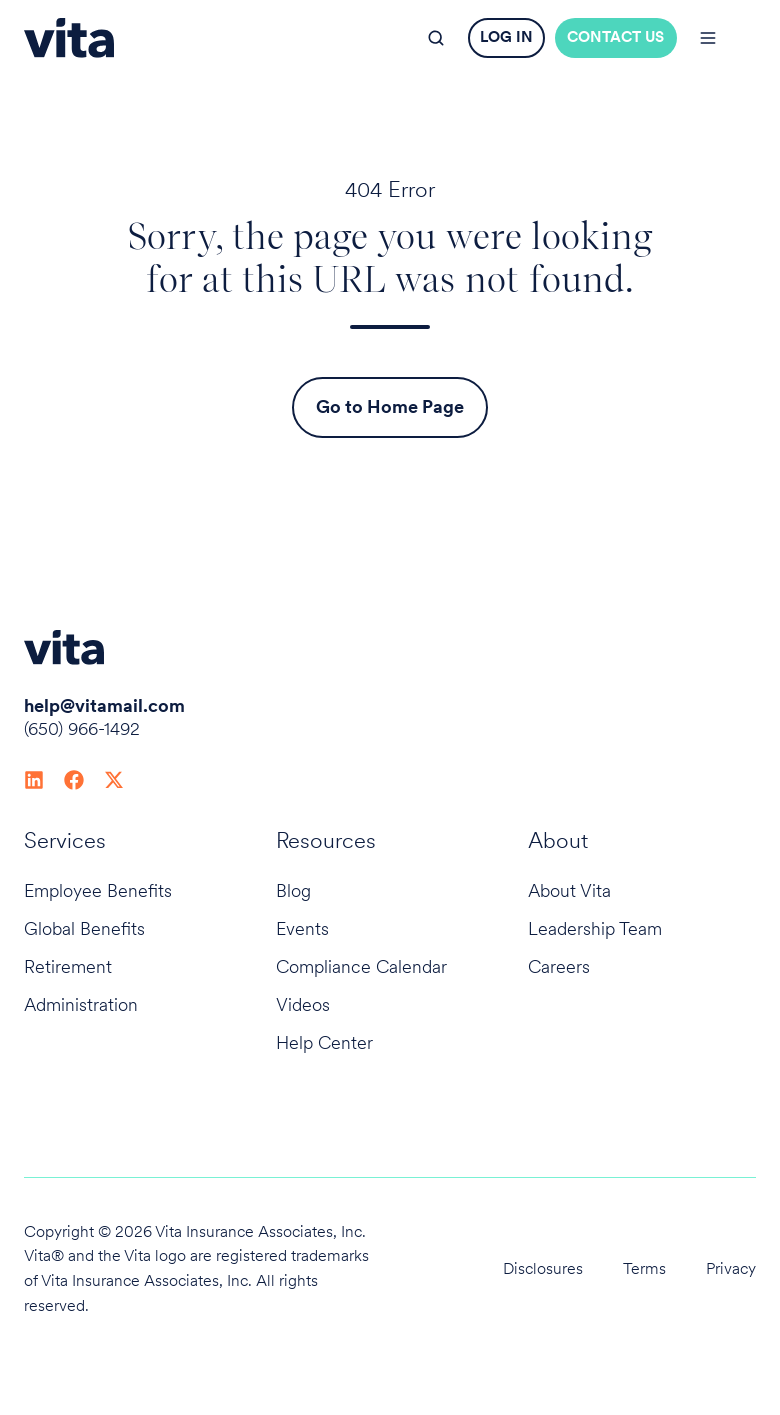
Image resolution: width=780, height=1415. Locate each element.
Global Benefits (84, 928)
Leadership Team (595, 928)
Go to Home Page (390, 406)
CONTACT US (615, 37)
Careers (559, 966)
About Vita (569, 890)
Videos (303, 1004)
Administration (81, 1004)
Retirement (68, 966)
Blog (293, 890)
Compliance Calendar (361, 966)
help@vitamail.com (104, 705)
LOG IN (506, 37)
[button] (436, 38)
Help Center (324, 1042)
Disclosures (543, 1268)
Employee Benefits (98, 890)
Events (302, 928)
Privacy (731, 1268)
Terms (644, 1268)
